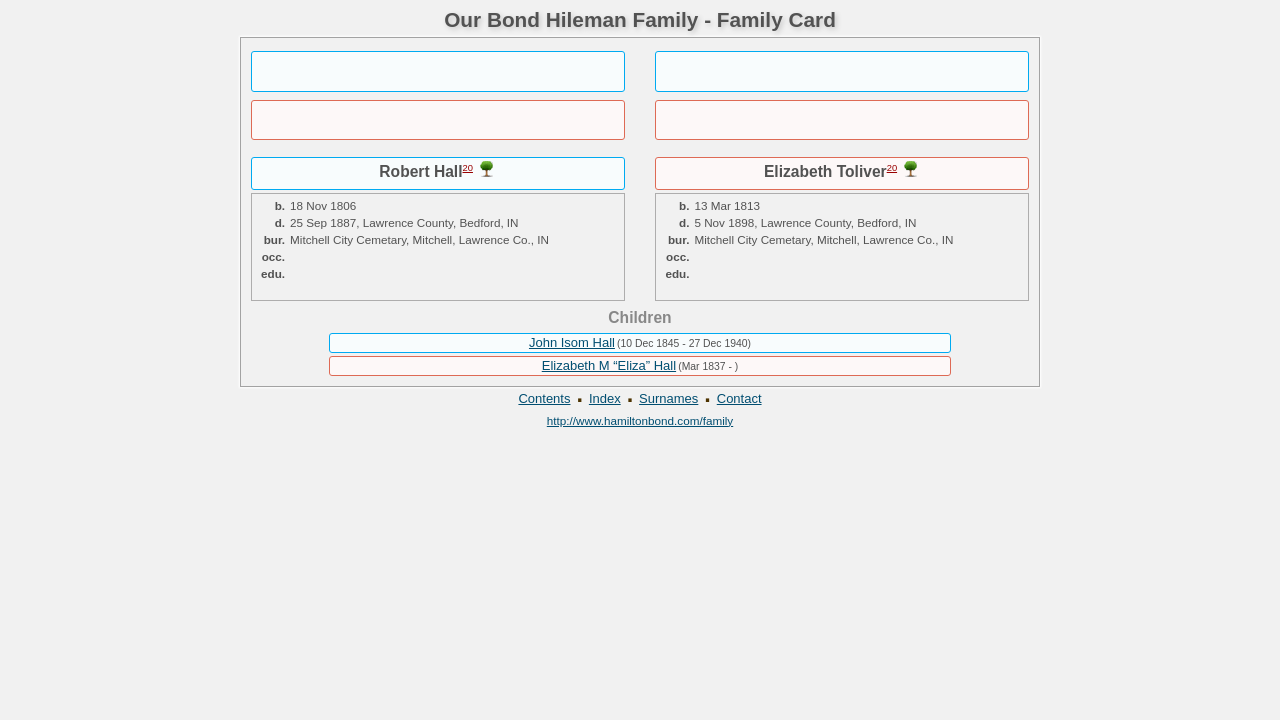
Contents (544, 398)
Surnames (668, 398)
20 (468, 168)
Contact (739, 398)
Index (605, 398)
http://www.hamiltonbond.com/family (640, 420)
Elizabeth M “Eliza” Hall (609, 365)
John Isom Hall (572, 342)
